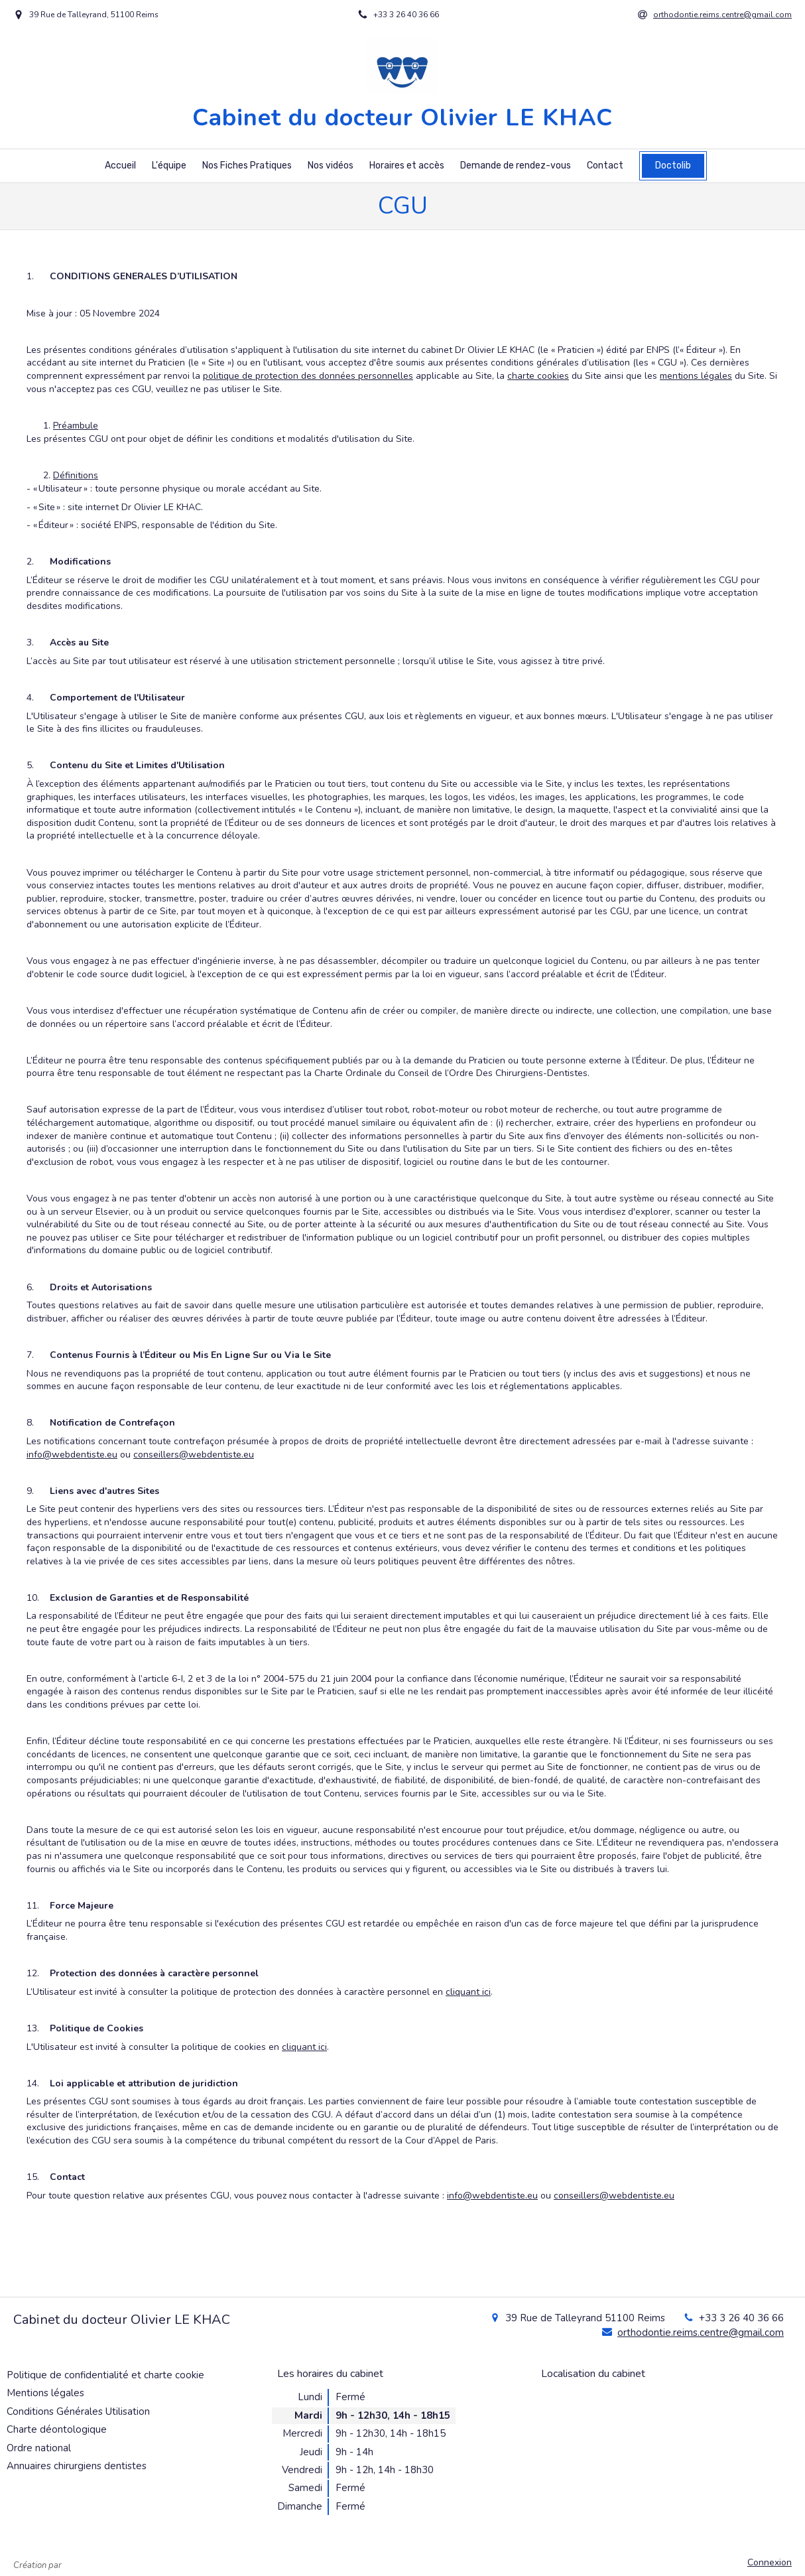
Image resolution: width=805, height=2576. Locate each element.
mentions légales (696, 376)
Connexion (769, 2562)
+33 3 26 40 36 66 (741, 2318)
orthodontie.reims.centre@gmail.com (700, 2332)
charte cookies (538, 376)
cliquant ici (468, 1992)
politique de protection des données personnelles (308, 376)
